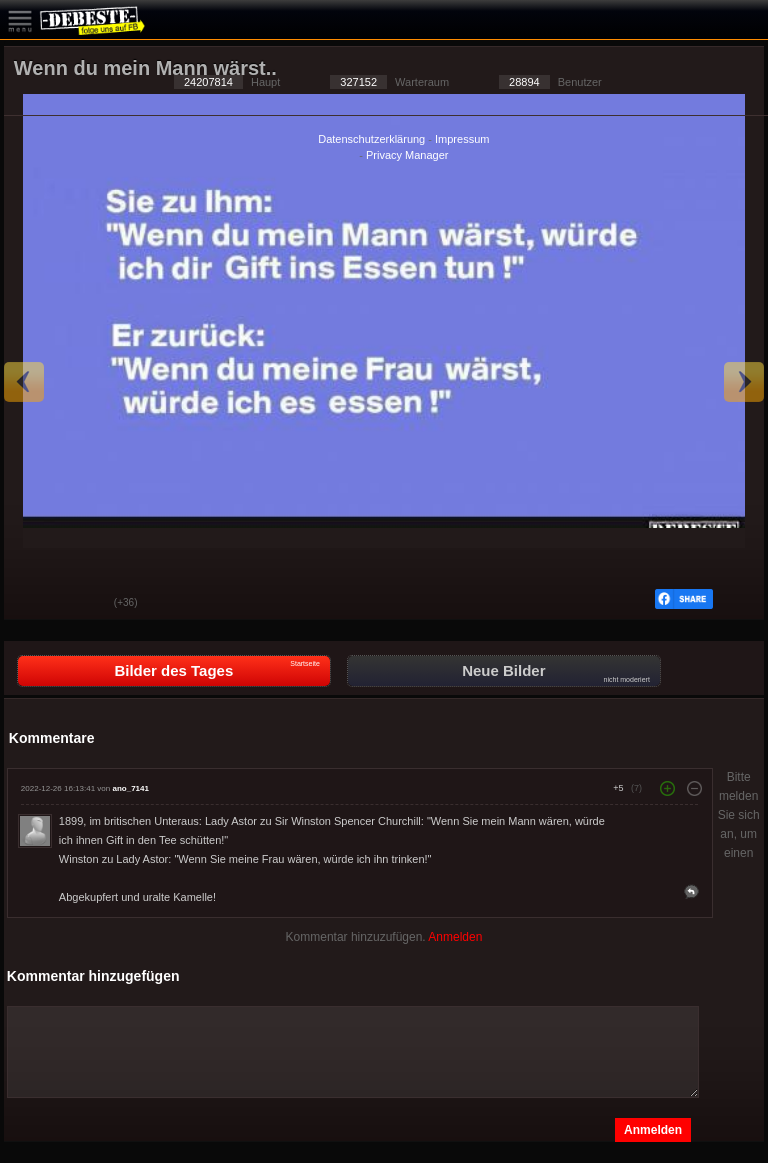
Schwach (84, 604)
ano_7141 (130, 788)
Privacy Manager (407, 155)
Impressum (462, 139)
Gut (34, 604)
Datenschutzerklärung (371, 139)
